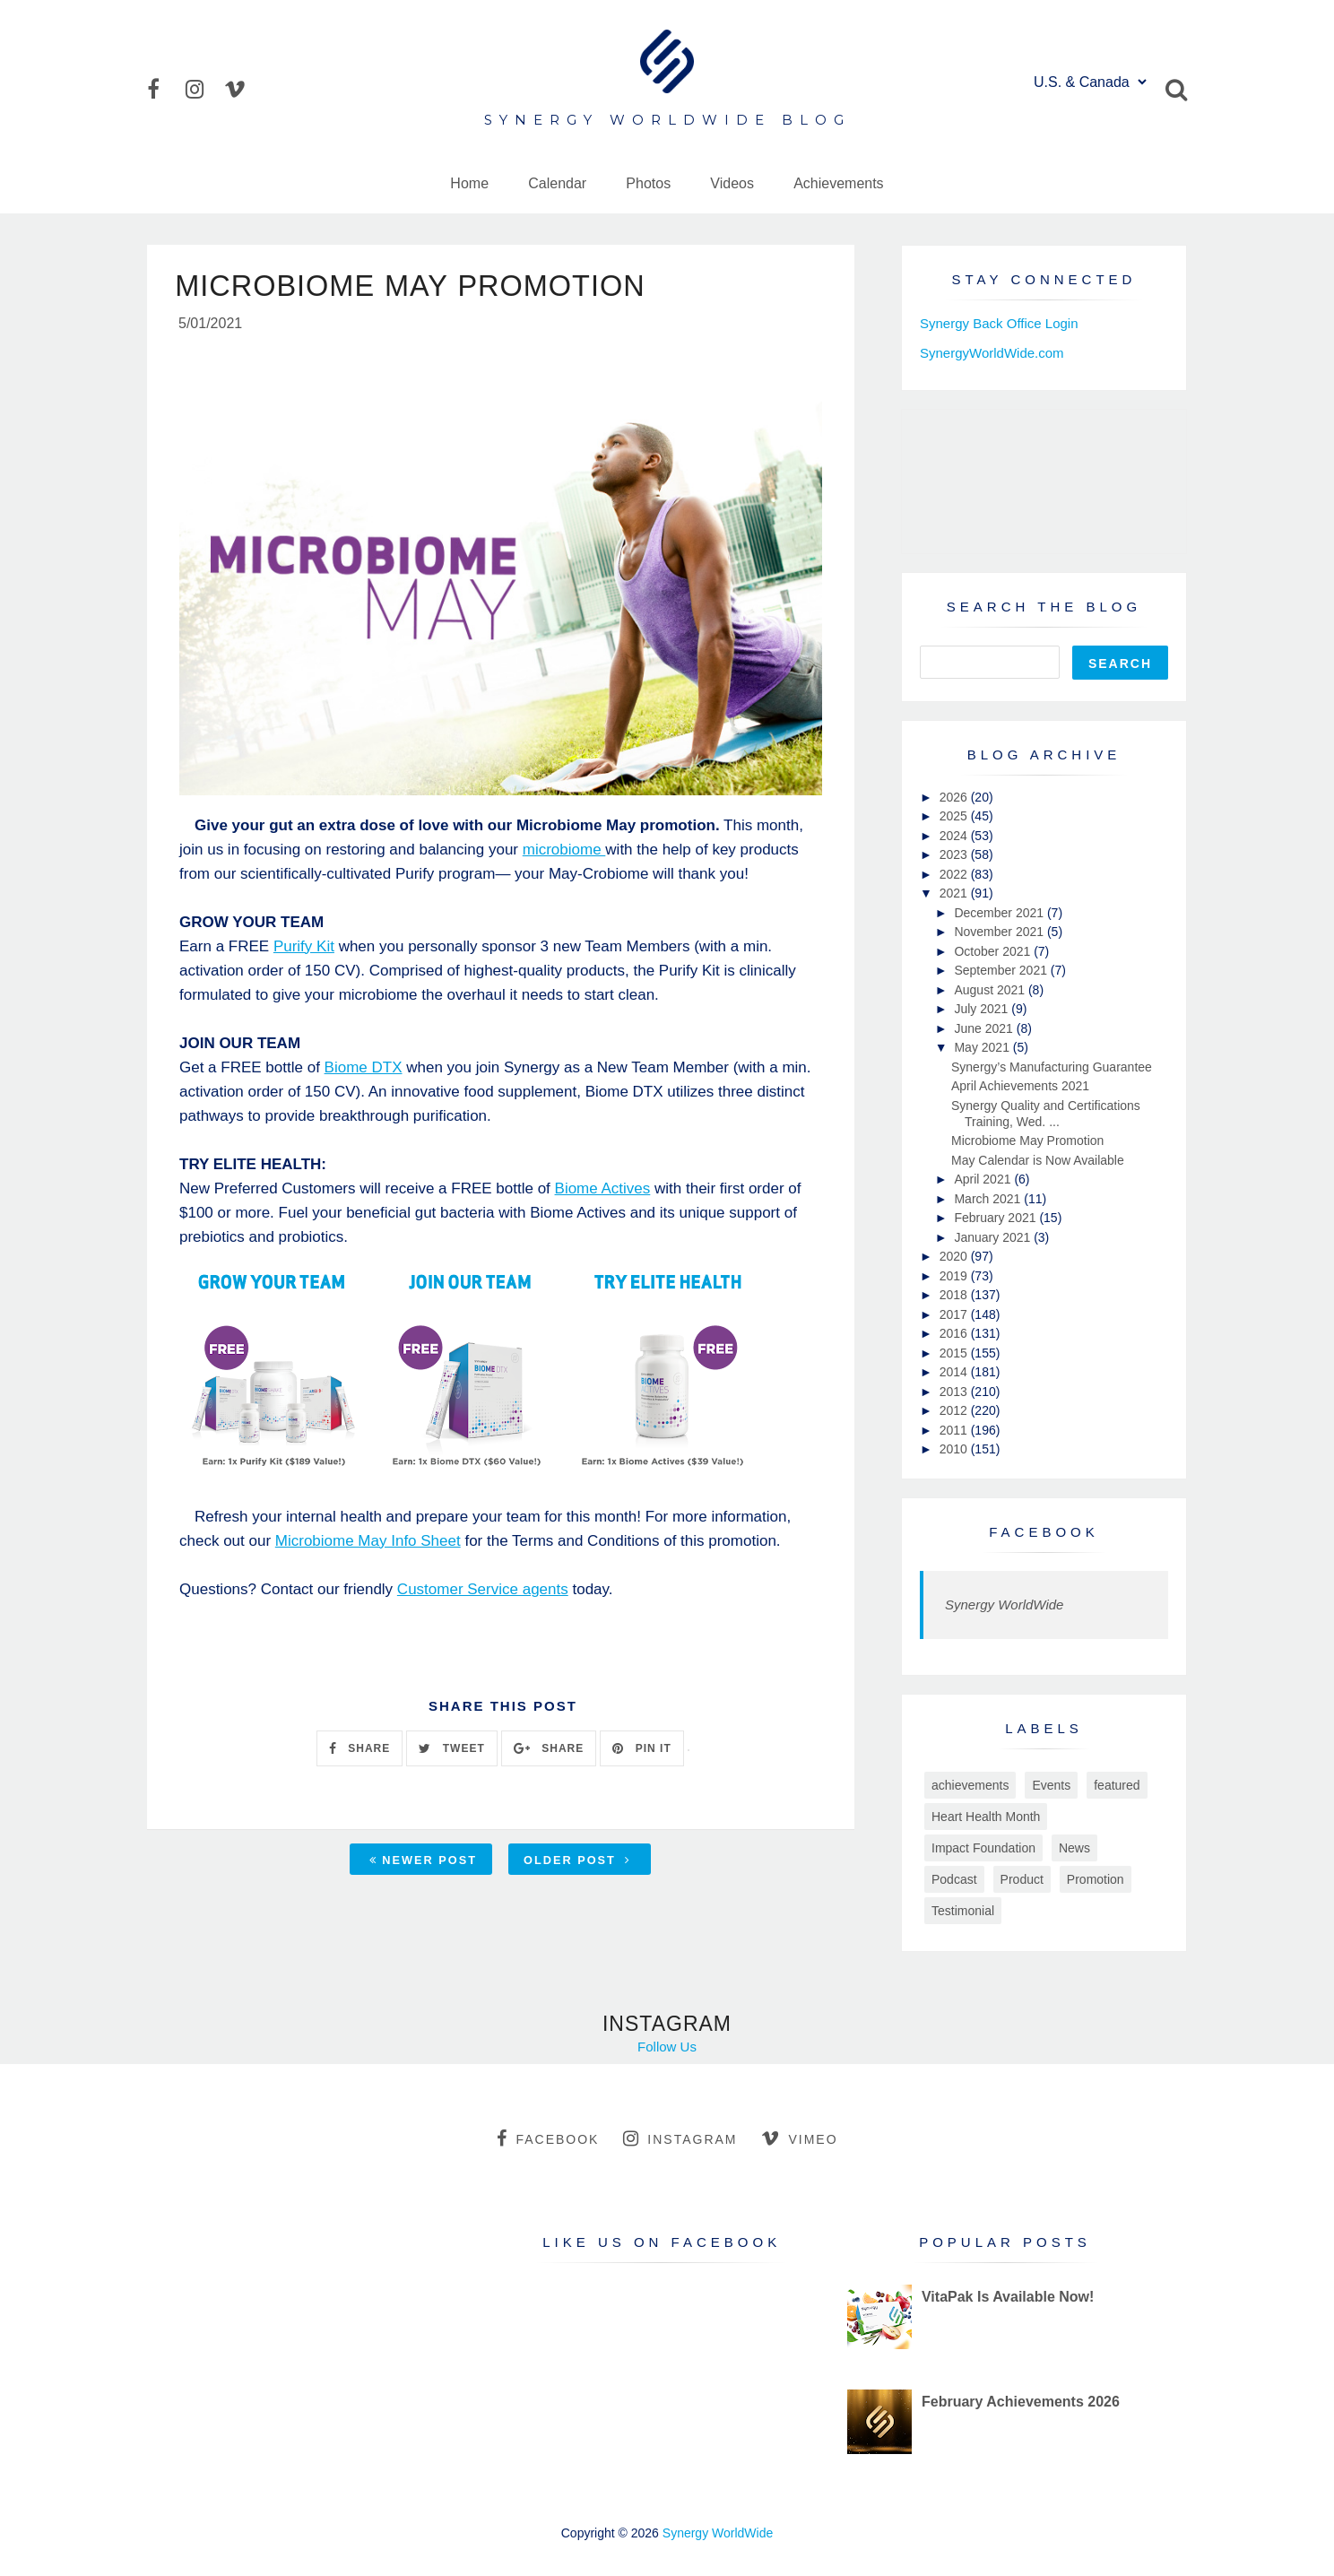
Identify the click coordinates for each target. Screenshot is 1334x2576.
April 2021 (984, 1179)
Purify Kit (303, 949)
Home (469, 183)
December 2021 (1000, 913)
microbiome (564, 852)
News (1074, 1848)
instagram (680, 2138)
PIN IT (641, 1751)
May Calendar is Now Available (1037, 1160)
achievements (970, 1785)
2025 (955, 816)
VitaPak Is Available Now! (1008, 2296)
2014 (955, 1372)
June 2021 (985, 1028)
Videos (732, 183)
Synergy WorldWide (1004, 1604)
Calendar (557, 183)
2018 (955, 1295)
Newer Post (423, 1863)
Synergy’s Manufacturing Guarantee (1051, 1067)
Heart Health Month (985, 1816)
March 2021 (989, 1199)
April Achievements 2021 (1020, 1086)
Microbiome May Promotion (1027, 1140)
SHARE (359, 1751)
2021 (955, 893)
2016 (955, 1333)
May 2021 (983, 1047)
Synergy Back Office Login (999, 323)
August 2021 (991, 990)
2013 (955, 1391)
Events (1051, 1785)
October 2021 (994, 951)
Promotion (1095, 1879)
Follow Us (667, 2046)
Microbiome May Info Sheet (368, 1543)
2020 (955, 1256)
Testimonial (962, 1911)
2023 (955, 854)
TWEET (451, 1751)
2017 (955, 1314)
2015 (955, 1353)
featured (1116, 1785)
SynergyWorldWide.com (992, 352)
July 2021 (982, 1009)
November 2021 (1000, 931)
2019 (955, 1276)
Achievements (838, 183)
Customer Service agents (482, 1591)
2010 (955, 1449)
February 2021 (996, 1217)
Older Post (577, 1863)
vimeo (799, 2138)
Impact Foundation (983, 1848)
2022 (955, 874)
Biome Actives (603, 1191)
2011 (955, 1430)
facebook (548, 2138)
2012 (955, 1410)
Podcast (954, 1879)
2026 (955, 797)
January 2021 (994, 1237)
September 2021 (1002, 970)
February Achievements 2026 (1021, 2401)
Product (1022, 1879)
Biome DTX (364, 1070)
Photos (648, 183)
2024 (955, 835)
